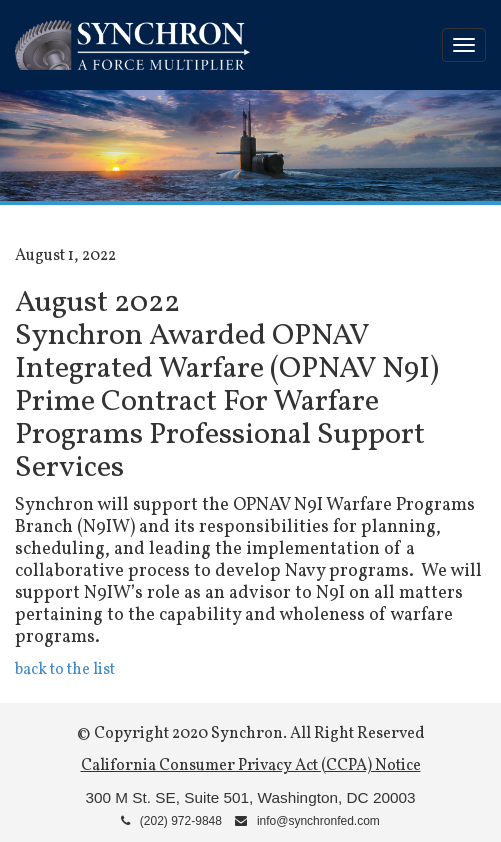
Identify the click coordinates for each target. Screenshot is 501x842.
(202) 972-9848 (171, 821)
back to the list (65, 670)
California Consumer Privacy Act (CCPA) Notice (251, 766)
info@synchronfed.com (307, 821)
